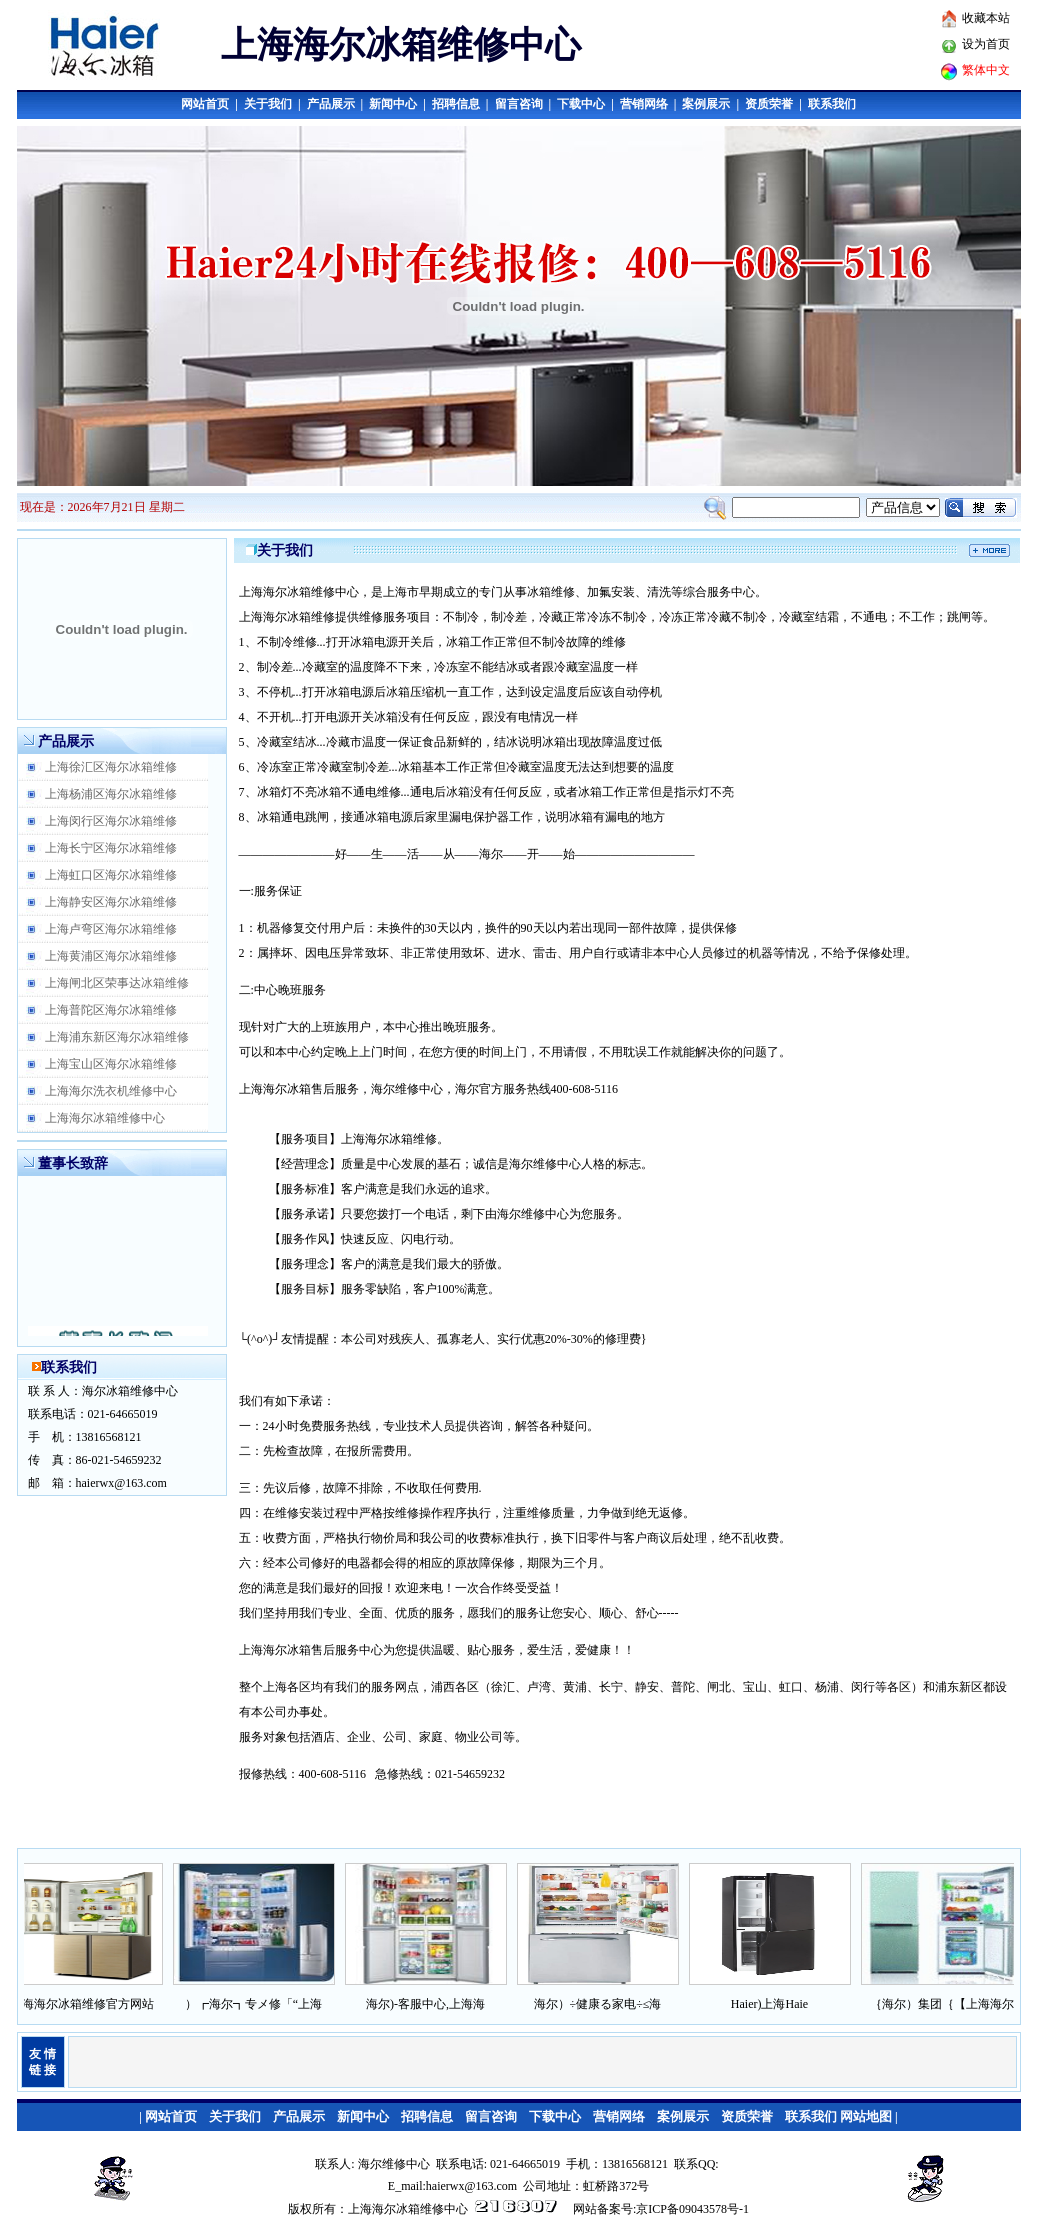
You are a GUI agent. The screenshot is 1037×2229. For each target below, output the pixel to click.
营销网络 (644, 104)
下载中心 (581, 104)
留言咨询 (519, 104)
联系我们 (832, 104)
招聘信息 (456, 104)
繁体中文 (986, 70)
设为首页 (986, 44)
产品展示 (331, 104)
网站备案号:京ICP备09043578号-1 (661, 2209)
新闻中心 (393, 104)
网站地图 (866, 2116)
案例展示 (706, 104)
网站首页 (205, 104)
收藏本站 (986, 18)
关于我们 (268, 104)
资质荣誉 (769, 104)
